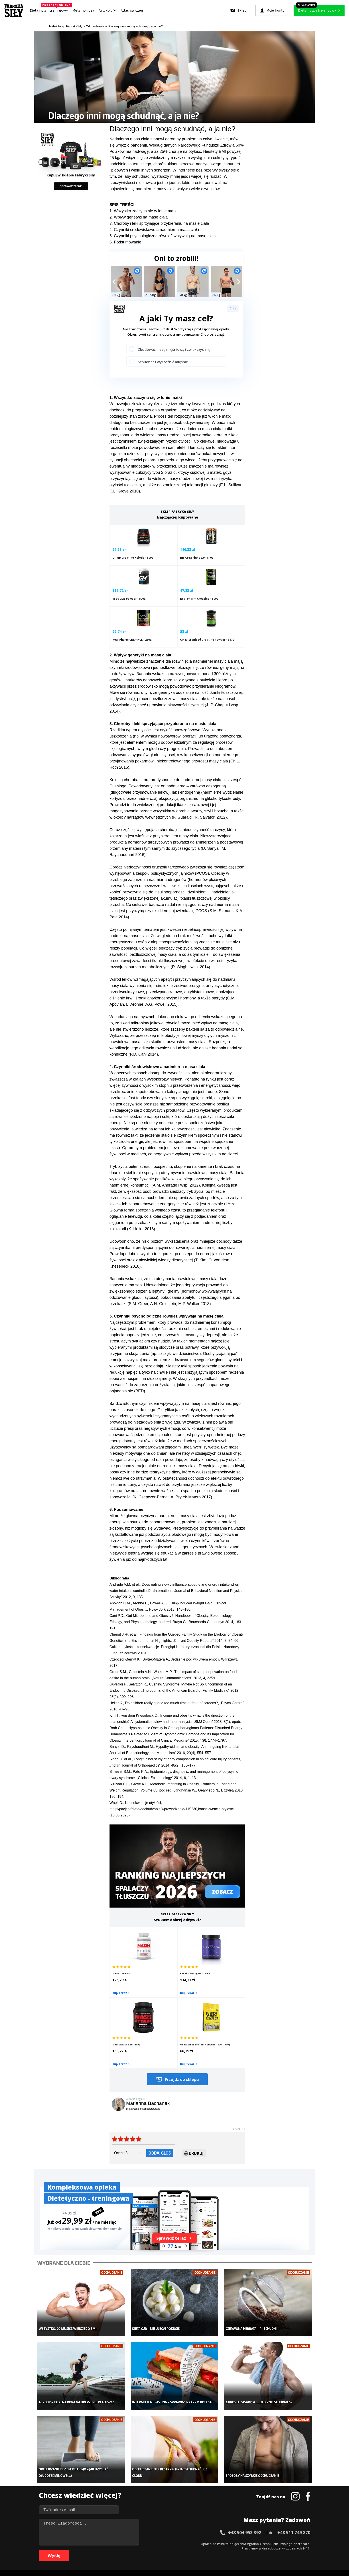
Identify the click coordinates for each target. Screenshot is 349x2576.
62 (66, 2550)
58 (298, 2543)
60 (306, 2543)
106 (273, 2550)
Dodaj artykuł (129, 2531)
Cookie (188, 2531)
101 (242, 2550)
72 (111, 2550)
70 (102, 2550)
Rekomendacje (207, 2504)
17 (115, 2543)
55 (284, 2543)
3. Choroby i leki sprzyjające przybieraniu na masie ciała (159, 223)
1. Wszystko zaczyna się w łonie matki (143, 211)
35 (195, 2543)
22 (137, 2543)
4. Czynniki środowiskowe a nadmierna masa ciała (154, 229)
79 (142, 2550)
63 (71, 2550)
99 (231, 2550)
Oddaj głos (159, 2056)
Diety (82, 2491)
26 (155, 2543)
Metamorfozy (83, 10)
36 (200, 2543)
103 (255, 2550)
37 (204, 2543)
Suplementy (87, 2497)
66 (84, 2550)
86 (173, 2550)
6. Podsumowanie (125, 242)
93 (204, 2550)
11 (88, 2543)
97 (222, 2550)
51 (266, 2543)
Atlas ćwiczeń (132, 10)
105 (267, 2550)
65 (79, 2550)
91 (195, 2550)
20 (128, 2543)
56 (289, 2543)
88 (182, 2550)
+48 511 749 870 (293, 2423)
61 (62, 2550)
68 (93, 2550)
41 (222, 2543)
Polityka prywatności (214, 2531)
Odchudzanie (147, 2491)
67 (88, 2550)
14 (102, 2543)
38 (209, 2543)
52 (271, 2543)
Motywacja (204, 2484)
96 (217, 2550)
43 (231, 2543)
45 (240, 2543)
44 (235, 2543)
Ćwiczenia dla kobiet (211, 2471)
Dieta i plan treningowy (50, 9)
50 (262, 2543)
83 (160, 2550)
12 (93, 2543)
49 (258, 2543)
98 (226, 2550)
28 (164, 2543)
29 (168, 2543)
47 (249, 2543)
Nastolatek (145, 2497)
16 (111, 2543)
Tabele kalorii (207, 2497)
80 (146, 2550)
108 (286, 2550)
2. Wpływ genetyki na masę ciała (139, 217)
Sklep (83, 2477)
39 (213, 2543)
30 (173, 2543)
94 (209, 2550)
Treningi (85, 2484)
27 (160, 2543)
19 (124, 2543)
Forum (201, 2511)
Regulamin (152, 2531)
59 (302, 2543)
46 (244, 2543)
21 (133, 2543)
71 (106, 2550)
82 (155, 2550)
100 (236, 2550)
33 (186, 2543)
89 (186, 2550)
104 (261, 2550)
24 (146, 2543)
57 (293, 2543)
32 (182, 2543)
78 (137, 2550)
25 (151, 2543)
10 (84, 2543)
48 (253, 2543)
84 (164, 2550)
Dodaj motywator (209, 2491)
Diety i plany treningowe (96, 2471)
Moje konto (146, 2484)
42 (226, 2543)
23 (142, 2543)
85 (168, 2550)
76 (128, 2550)
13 (97, 2543)
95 (213, 2550)
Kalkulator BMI (207, 2477)
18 (120, 2543)
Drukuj (193, 2057)
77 (133, 2550)
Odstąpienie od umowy (203, 2560)
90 (191, 2550)
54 (280, 2543)
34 (191, 2543)
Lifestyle (144, 2504)
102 (249, 2550)
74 (120, 2550)
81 (151, 2550)
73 (115, 2550)
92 (200, 2550)
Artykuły (107, 10)
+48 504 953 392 (244, 2423)
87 (177, 2550)
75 (124, 2550)
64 (75, 2550)
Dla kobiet (145, 2477)
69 (97, 2550)
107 (280, 2550)
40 (217, 2543)
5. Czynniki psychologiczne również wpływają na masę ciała (163, 236)
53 (275, 2543)
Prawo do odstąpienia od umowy (154, 2560)
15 (106, 2543)
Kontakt (172, 2531)
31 (177, 2543)
